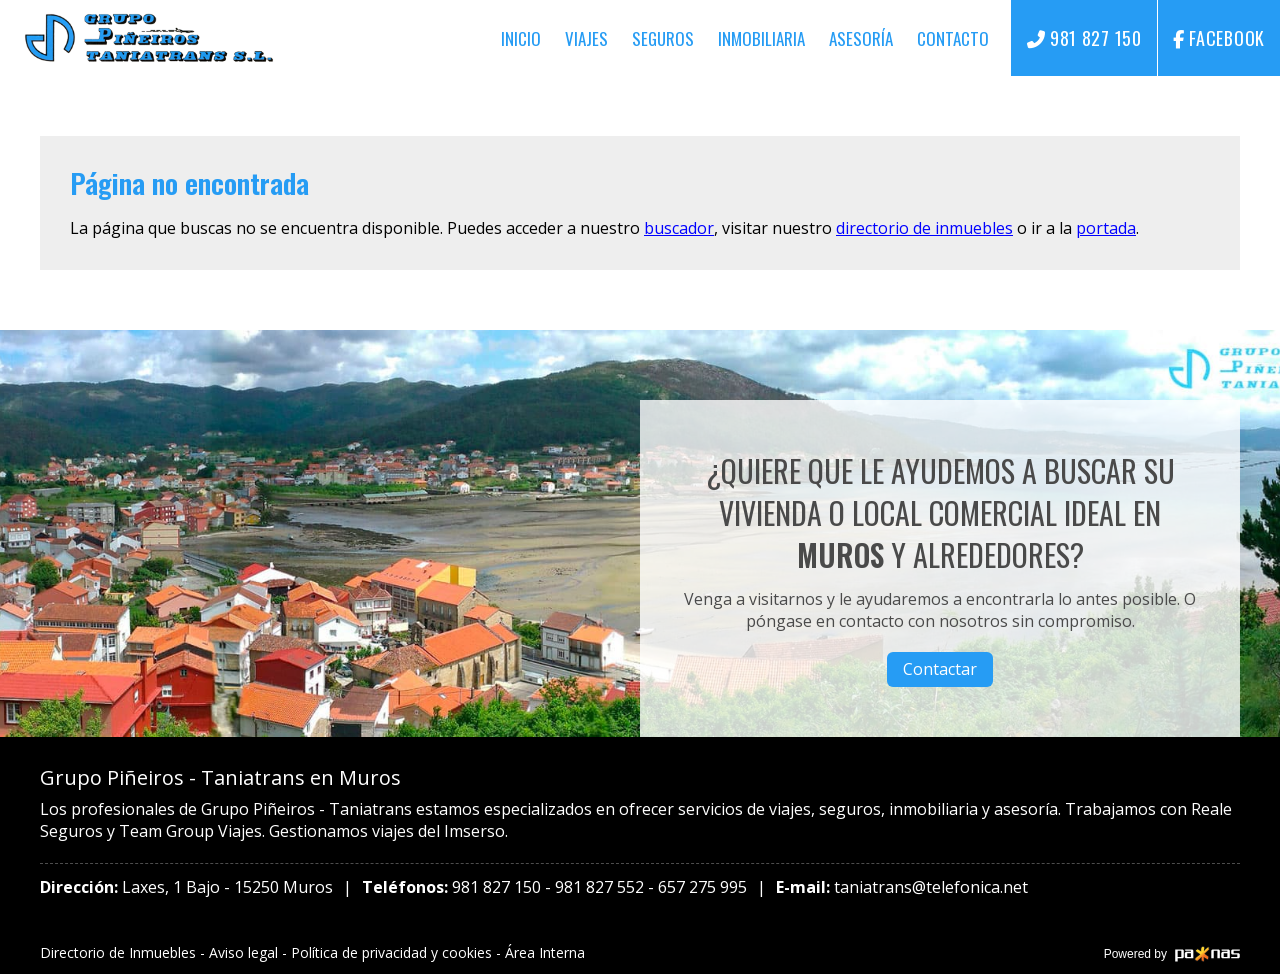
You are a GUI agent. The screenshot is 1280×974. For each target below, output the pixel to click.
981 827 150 (496, 887)
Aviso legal (243, 952)
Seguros (663, 38)
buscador (679, 228)
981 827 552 (599, 887)
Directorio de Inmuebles (118, 952)
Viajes (586, 38)
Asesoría (861, 38)
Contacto (953, 38)
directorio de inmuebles (924, 228)
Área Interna (545, 952)
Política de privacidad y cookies (391, 952)
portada (1106, 228)
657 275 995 (702, 887)
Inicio (521, 38)
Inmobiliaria (761, 38)
